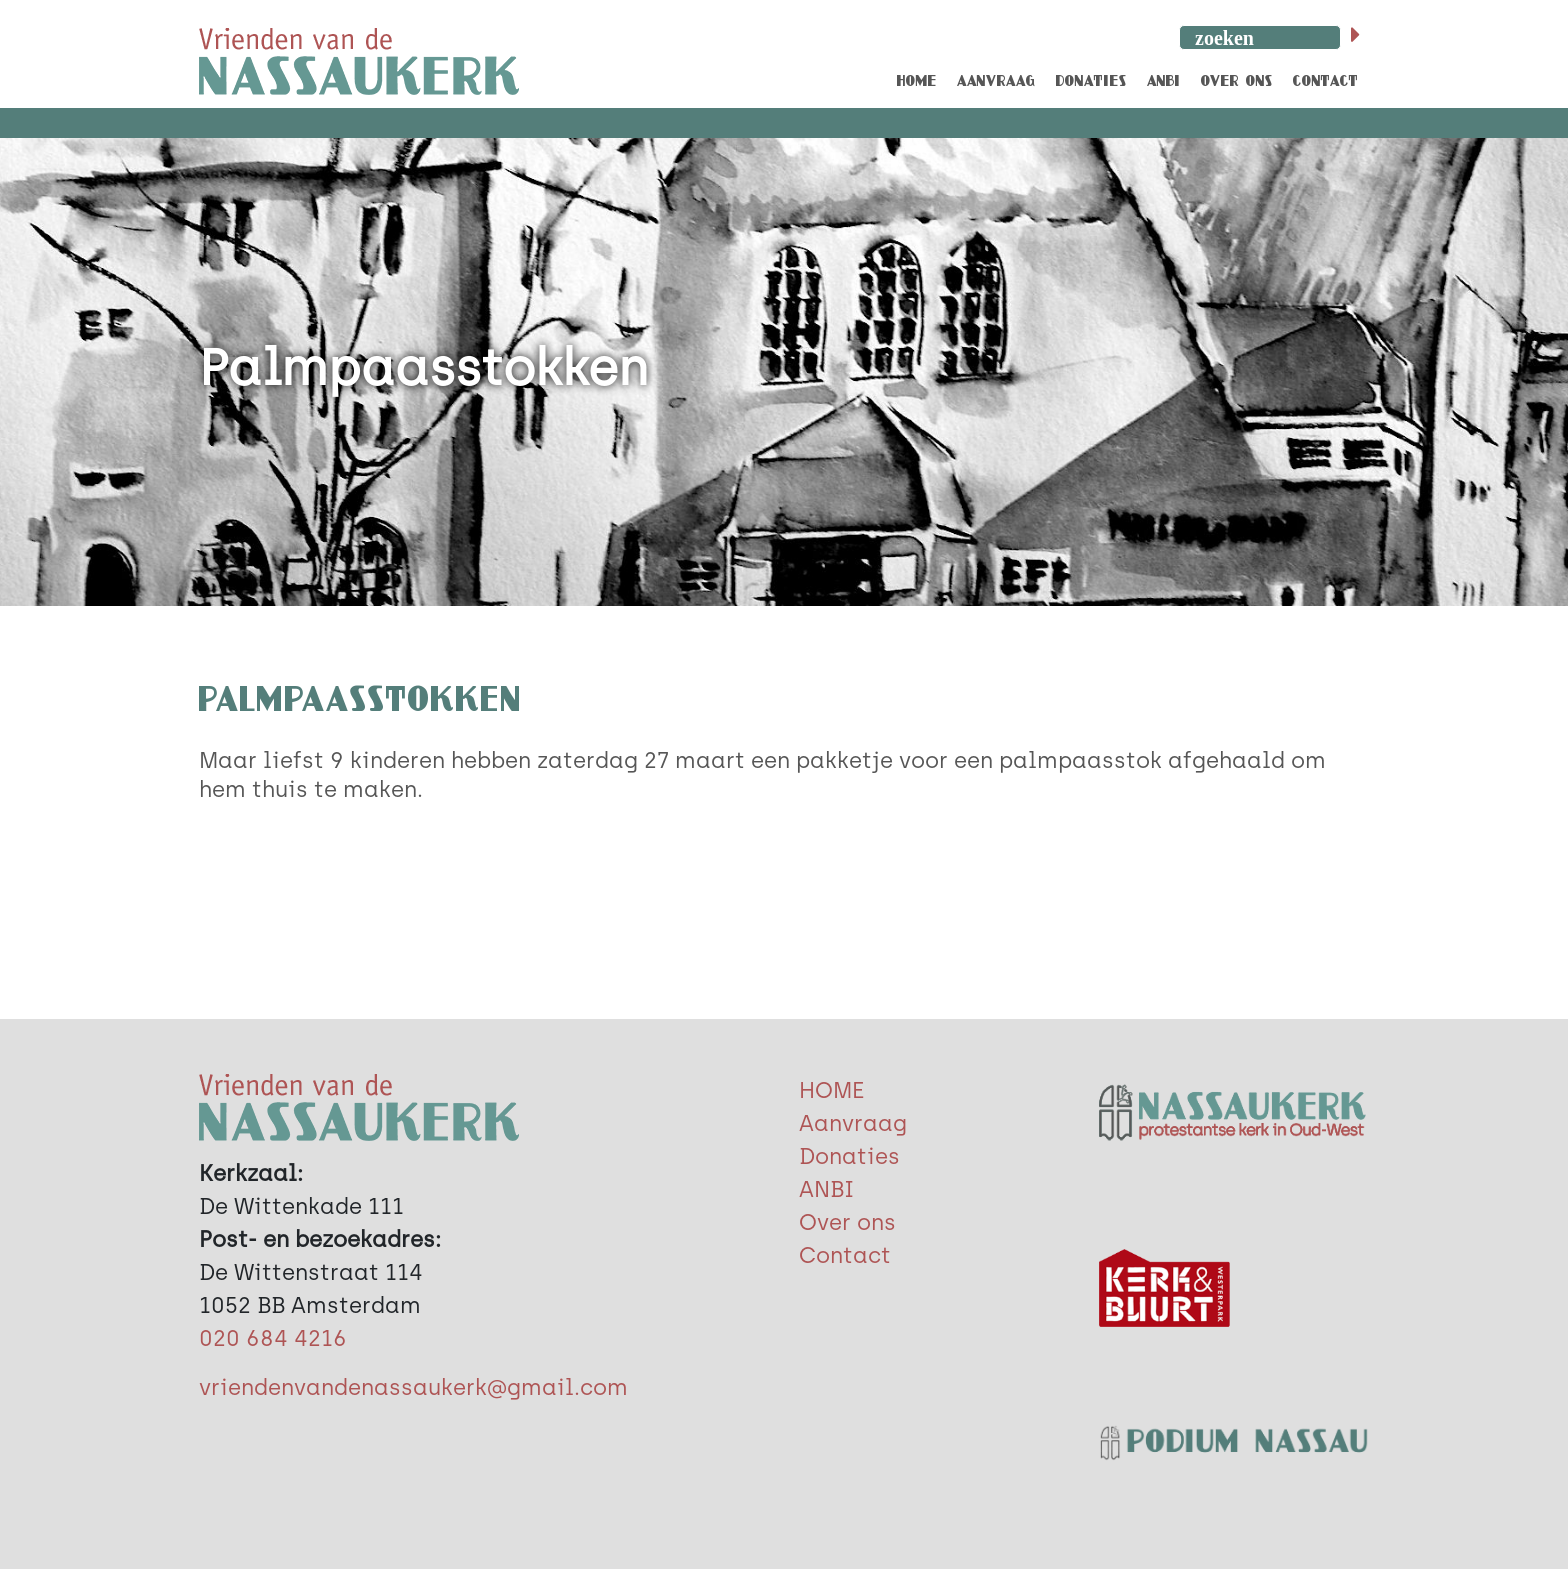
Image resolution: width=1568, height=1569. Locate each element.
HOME (831, 1090)
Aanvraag (853, 1123)
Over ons (847, 1222)
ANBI (826, 1189)
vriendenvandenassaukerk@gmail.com (413, 1387)
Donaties (849, 1156)
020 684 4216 (273, 1338)
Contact (845, 1255)
